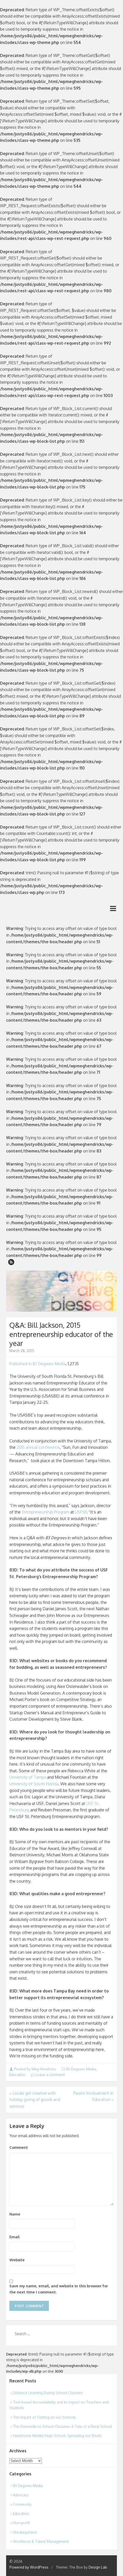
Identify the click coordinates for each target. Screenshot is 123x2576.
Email (14, 2236)
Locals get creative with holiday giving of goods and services (34, 2100)
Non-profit (21, 2523)
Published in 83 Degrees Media (37, 1363)
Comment (18, 2147)
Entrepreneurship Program (45, 1511)
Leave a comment (48, 2074)
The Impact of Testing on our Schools (44, 2417)
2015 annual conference (38, 1447)
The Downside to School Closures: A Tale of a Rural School (62, 2426)
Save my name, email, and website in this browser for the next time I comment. (58, 2288)
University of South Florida (33, 1783)
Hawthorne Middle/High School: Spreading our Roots (57, 2435)
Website (17, 2259)
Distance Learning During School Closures (48, 2393)
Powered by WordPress (28, 2567)
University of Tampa (27, 1777)
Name (14, 2214)
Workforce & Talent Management (41, 2541)
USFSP (81, 1511)
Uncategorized (25, 2532)
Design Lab (98, 2567)
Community (22, 2504)
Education (17, 2074)
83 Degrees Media (81, 2069)
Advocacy (21, 2495)
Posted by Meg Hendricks (33, 2069)
